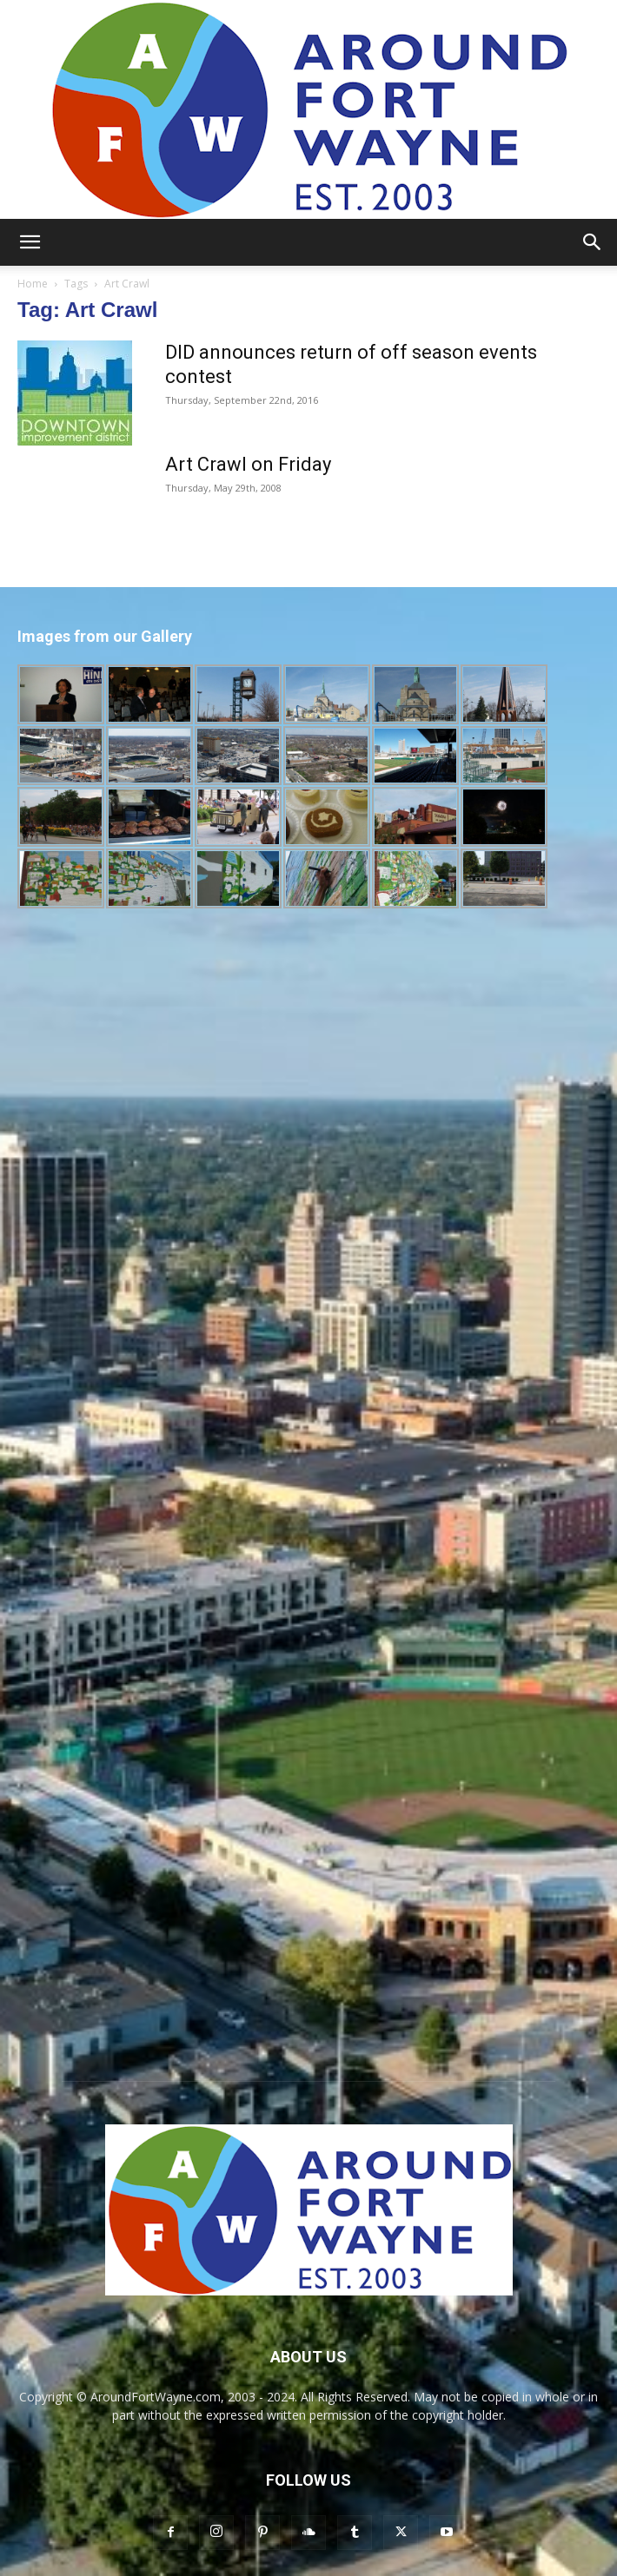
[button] (29, 242)
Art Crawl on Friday (248, 464)
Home (32, 283)
